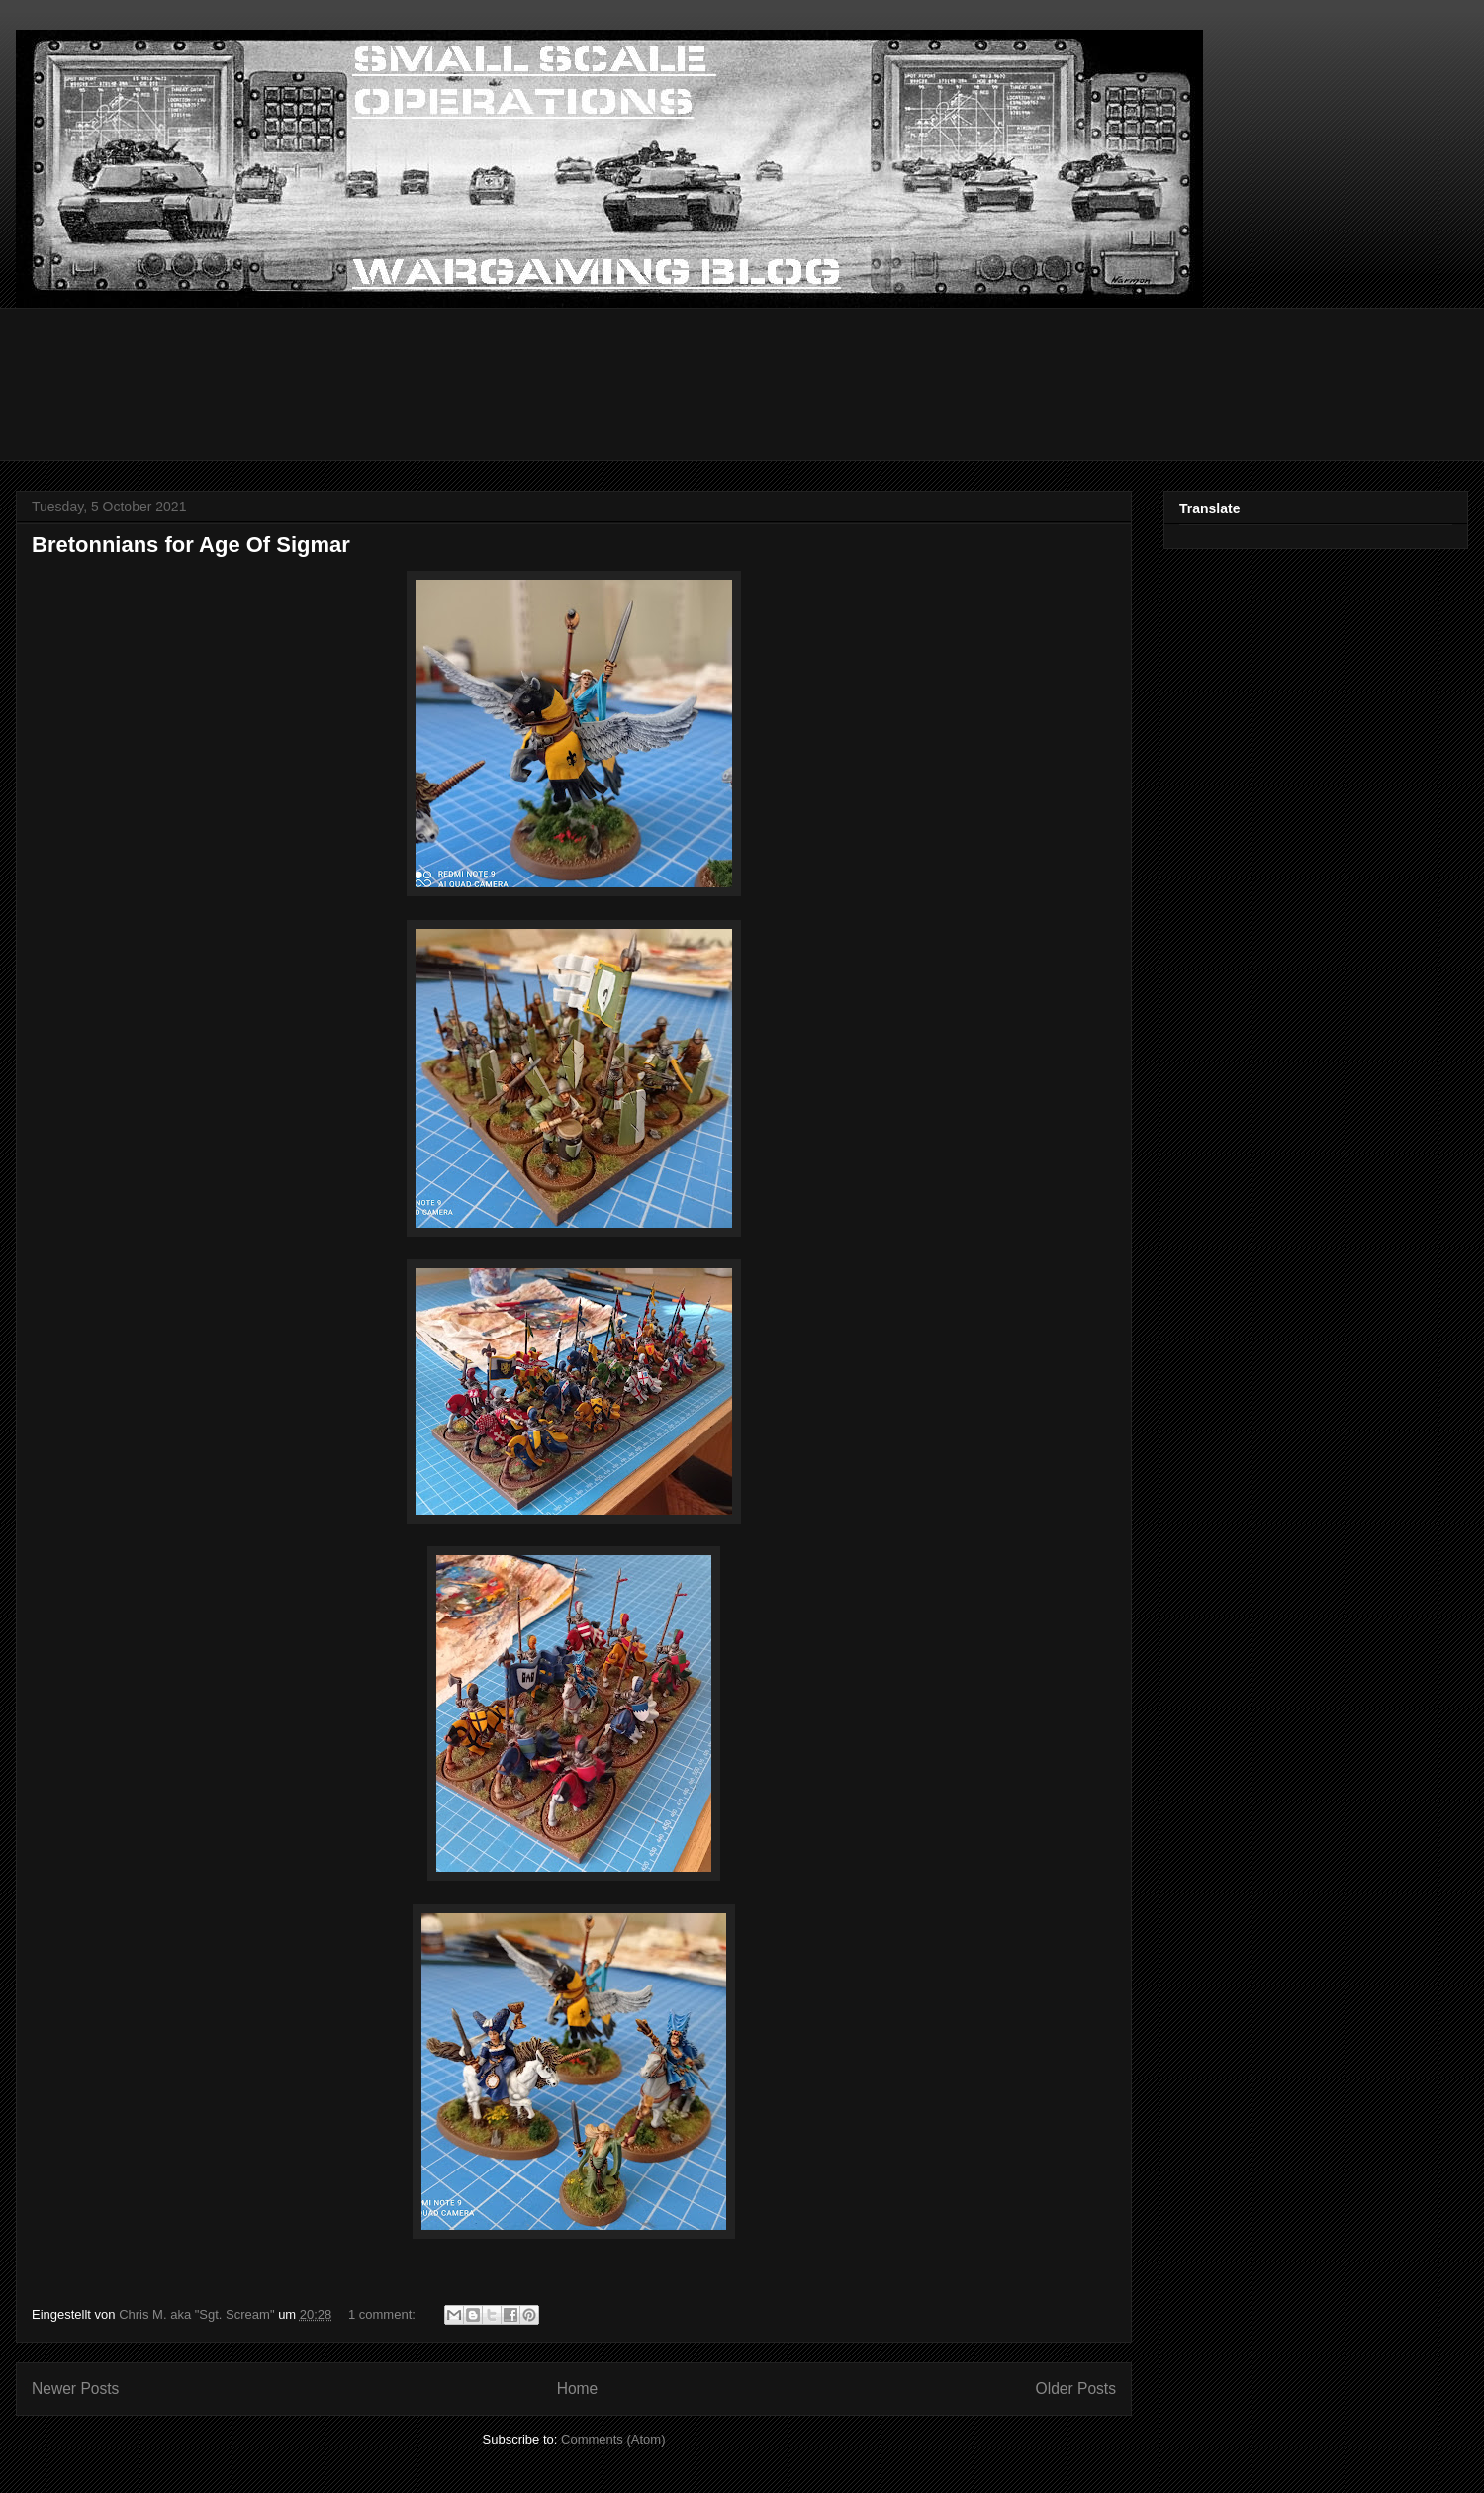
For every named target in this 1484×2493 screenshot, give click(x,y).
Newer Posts (75, 2388)
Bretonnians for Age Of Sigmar (191, 544)
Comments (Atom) (613, 2439)
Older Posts (1076, 2388)
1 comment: (383, 2314)
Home (578, 2388)
